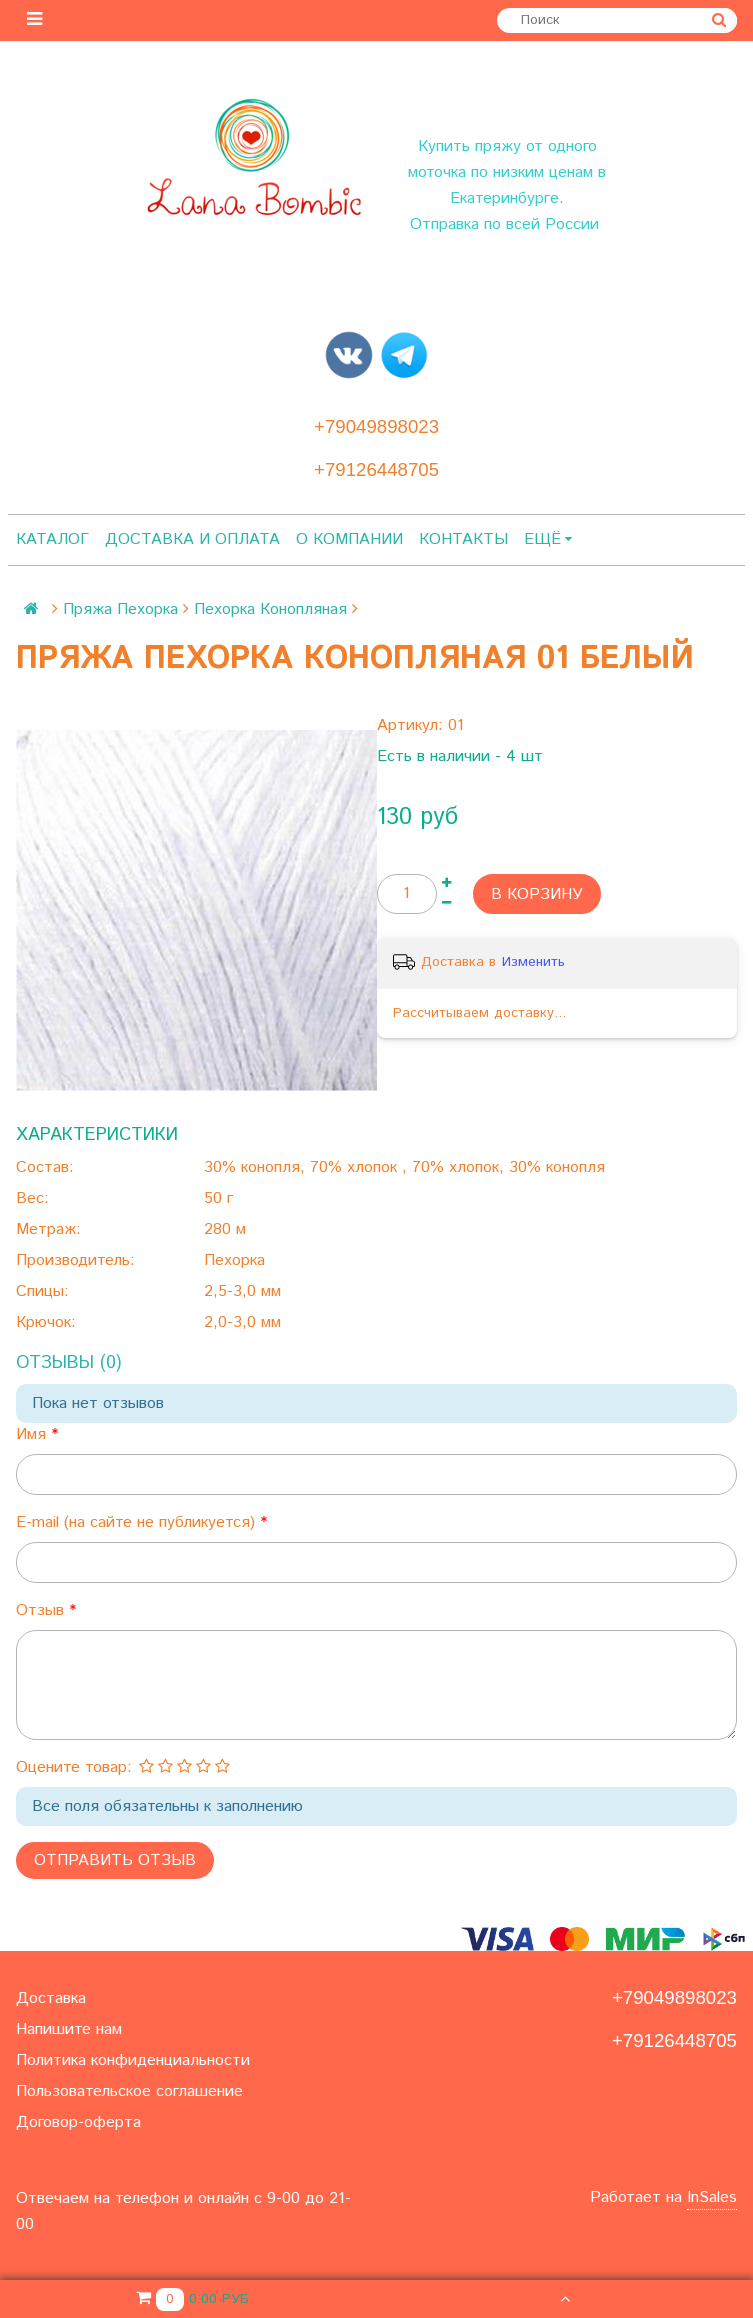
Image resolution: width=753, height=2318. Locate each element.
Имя (33, 1434)
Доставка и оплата (192, 539)
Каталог (52, 539)
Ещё (548, 539)
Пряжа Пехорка (120, 609)
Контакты (463, 539)
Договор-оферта (78, 2122)
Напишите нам (69, 2029)
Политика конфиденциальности (133, 2060)
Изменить (533, 962)
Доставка (51, 1998)
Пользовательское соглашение (129, 2091)
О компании (349, 539)
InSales (712, 2197)
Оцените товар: (74, 1767)
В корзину (537, 894)
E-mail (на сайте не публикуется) (138, 1522)
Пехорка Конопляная (270, 609)
